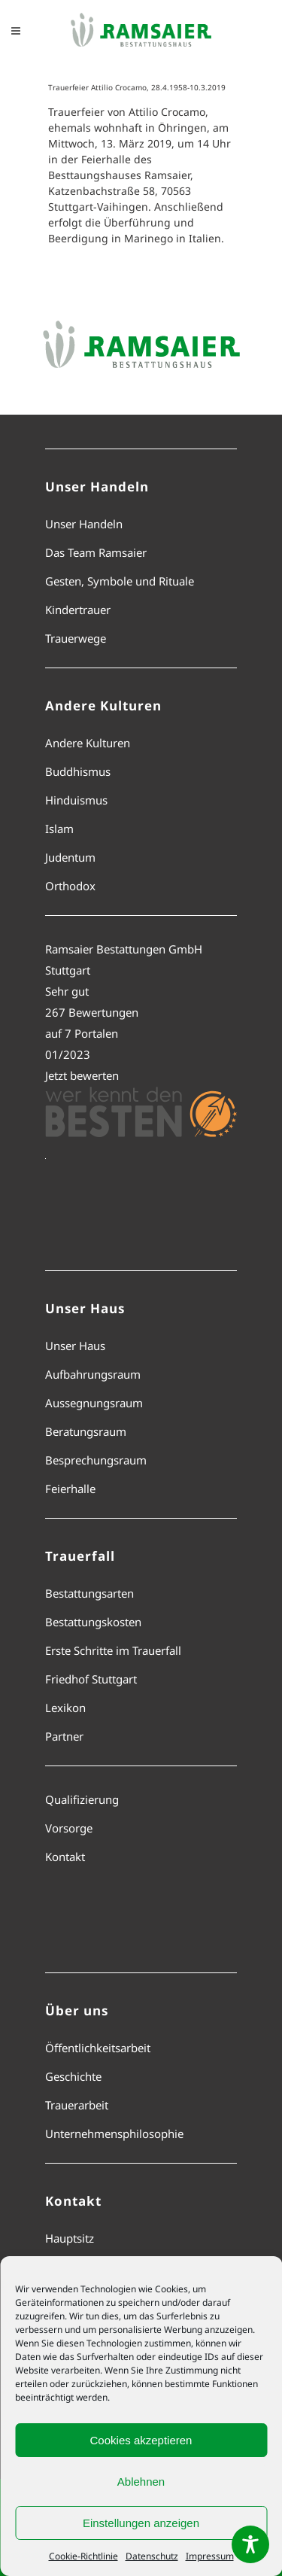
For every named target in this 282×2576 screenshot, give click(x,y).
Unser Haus (75, 1345)
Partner (64, 1736)
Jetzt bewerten (82, 1075)
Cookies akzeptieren (141, 2440)
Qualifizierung (82, 1799)
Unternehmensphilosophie (114, 2133)
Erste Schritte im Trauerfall (113, 1650)
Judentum (70, 857)
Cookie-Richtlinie (83, 2556)
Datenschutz (152, 2556)
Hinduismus (76, 799)
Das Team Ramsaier (96, 552)
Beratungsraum (85, 1431)
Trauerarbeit (76, 2104)
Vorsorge (68, 1827)
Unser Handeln (84, 523)
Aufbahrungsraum (93, 1374)
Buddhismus (78, 771)
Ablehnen (141, 2481)
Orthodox (70, 885)
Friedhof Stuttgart (91, 1678)
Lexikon (65, 1707)
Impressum (210, 2556)
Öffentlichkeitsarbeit (97, 2047)
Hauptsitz (69, 2238)
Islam (59, 828)
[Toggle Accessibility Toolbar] (250, 2544)
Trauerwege (75, 638)
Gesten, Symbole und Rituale (119, 580)
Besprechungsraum (96, 1459)
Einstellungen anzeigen (141, 2523)
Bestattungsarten (89, 1593)
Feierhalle (70, 1488)
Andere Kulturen (87, 742)
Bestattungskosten (93, 1621)
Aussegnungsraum (94, 1402)
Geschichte (73, 2076)
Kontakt (65, 1856)
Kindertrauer (78, 609)
